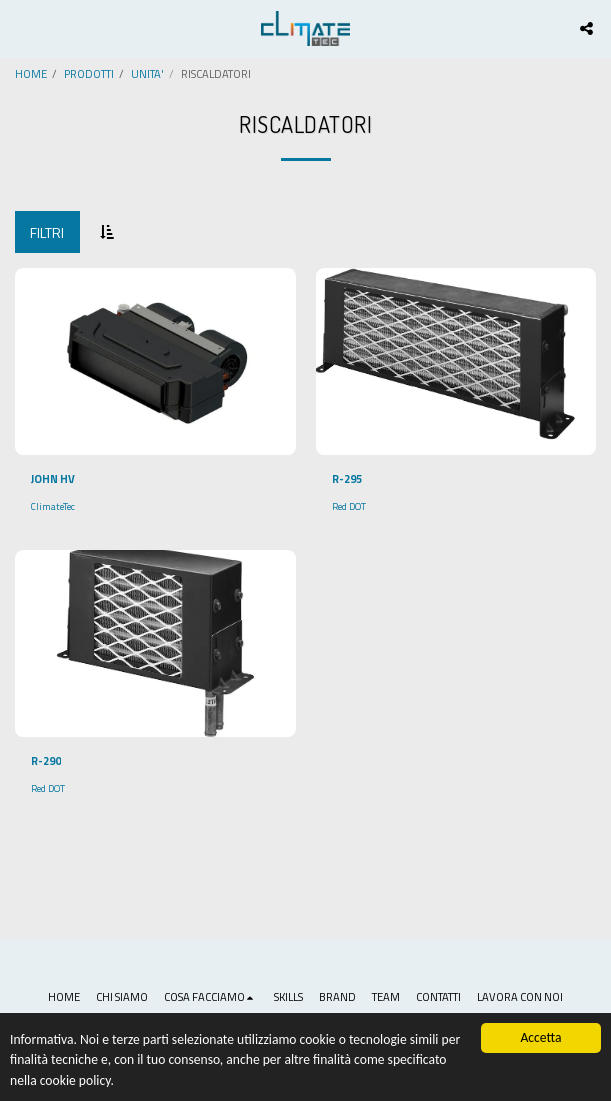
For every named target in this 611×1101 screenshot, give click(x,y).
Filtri (47, 232)
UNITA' (147, 73)
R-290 (46, 761)
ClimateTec (53, 506)
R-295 (347, 479)
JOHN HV (53, 479)
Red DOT (349, 506)
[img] (155, 361)
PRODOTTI (89, 73)
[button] (22, 27)
